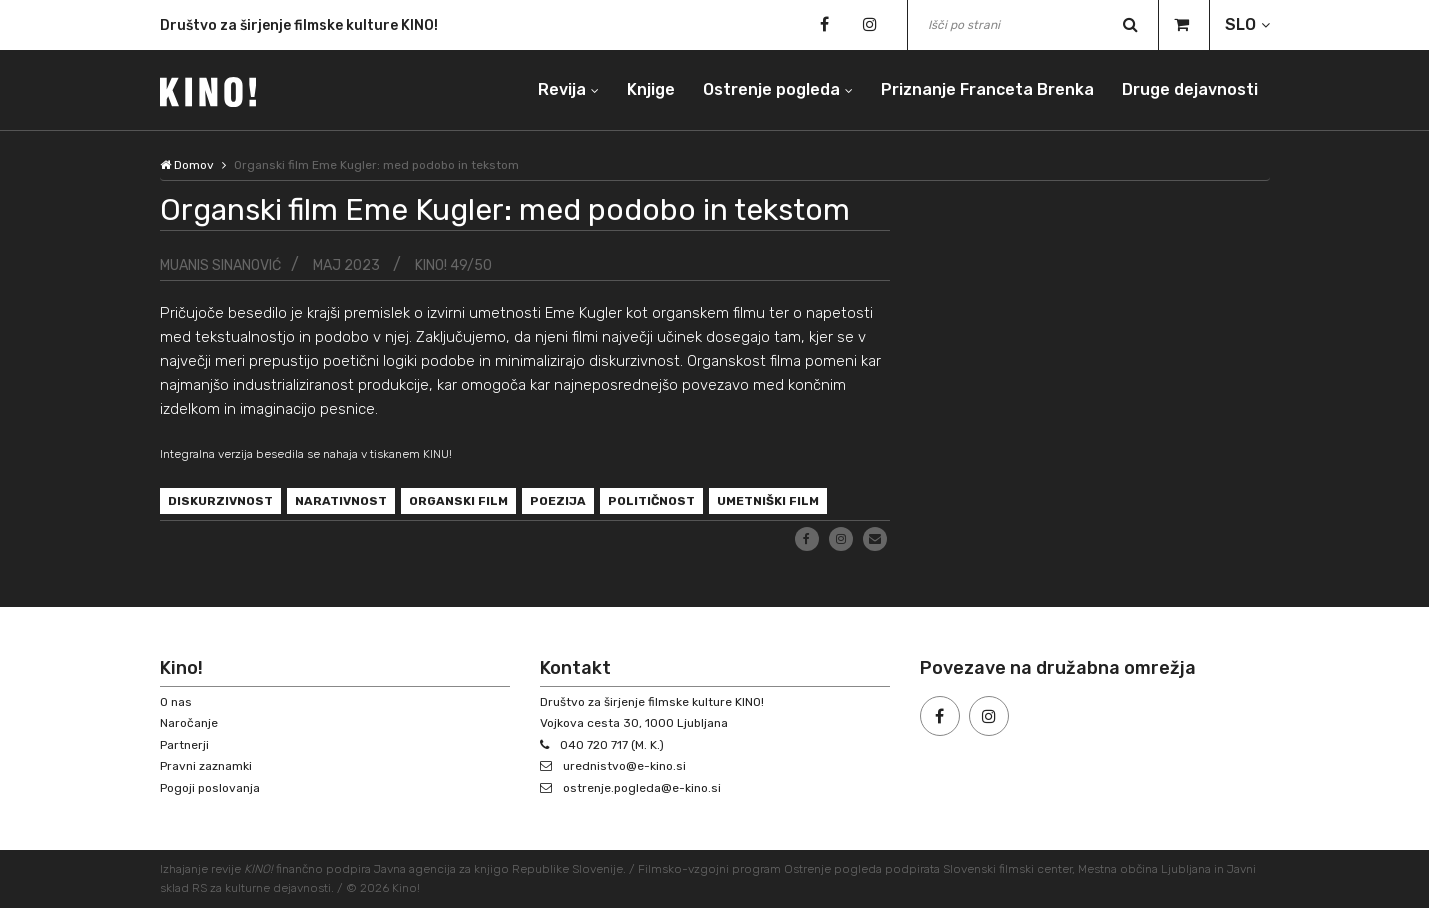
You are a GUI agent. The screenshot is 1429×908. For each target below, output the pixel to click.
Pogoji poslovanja (210, 788)
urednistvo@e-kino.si (624, 766)
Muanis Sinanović (220, 265)
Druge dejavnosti (1190, 89)
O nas (176, 702)
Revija (562, 89)
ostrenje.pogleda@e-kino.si (642, 788)
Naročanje (189, 723)
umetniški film (768, 501)
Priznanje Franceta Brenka (987, 89)
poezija (558, 501)
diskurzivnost (220, 501)
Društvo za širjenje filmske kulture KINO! (299, 28)
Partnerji (184, 745)
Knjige (651, 89)
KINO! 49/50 (453, 265)
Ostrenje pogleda (771, 89)
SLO (1240, 24)
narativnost (341, 501)
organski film (458, 501)
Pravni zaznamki (206, 766)
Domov (187, 165)
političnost (651, 501)
